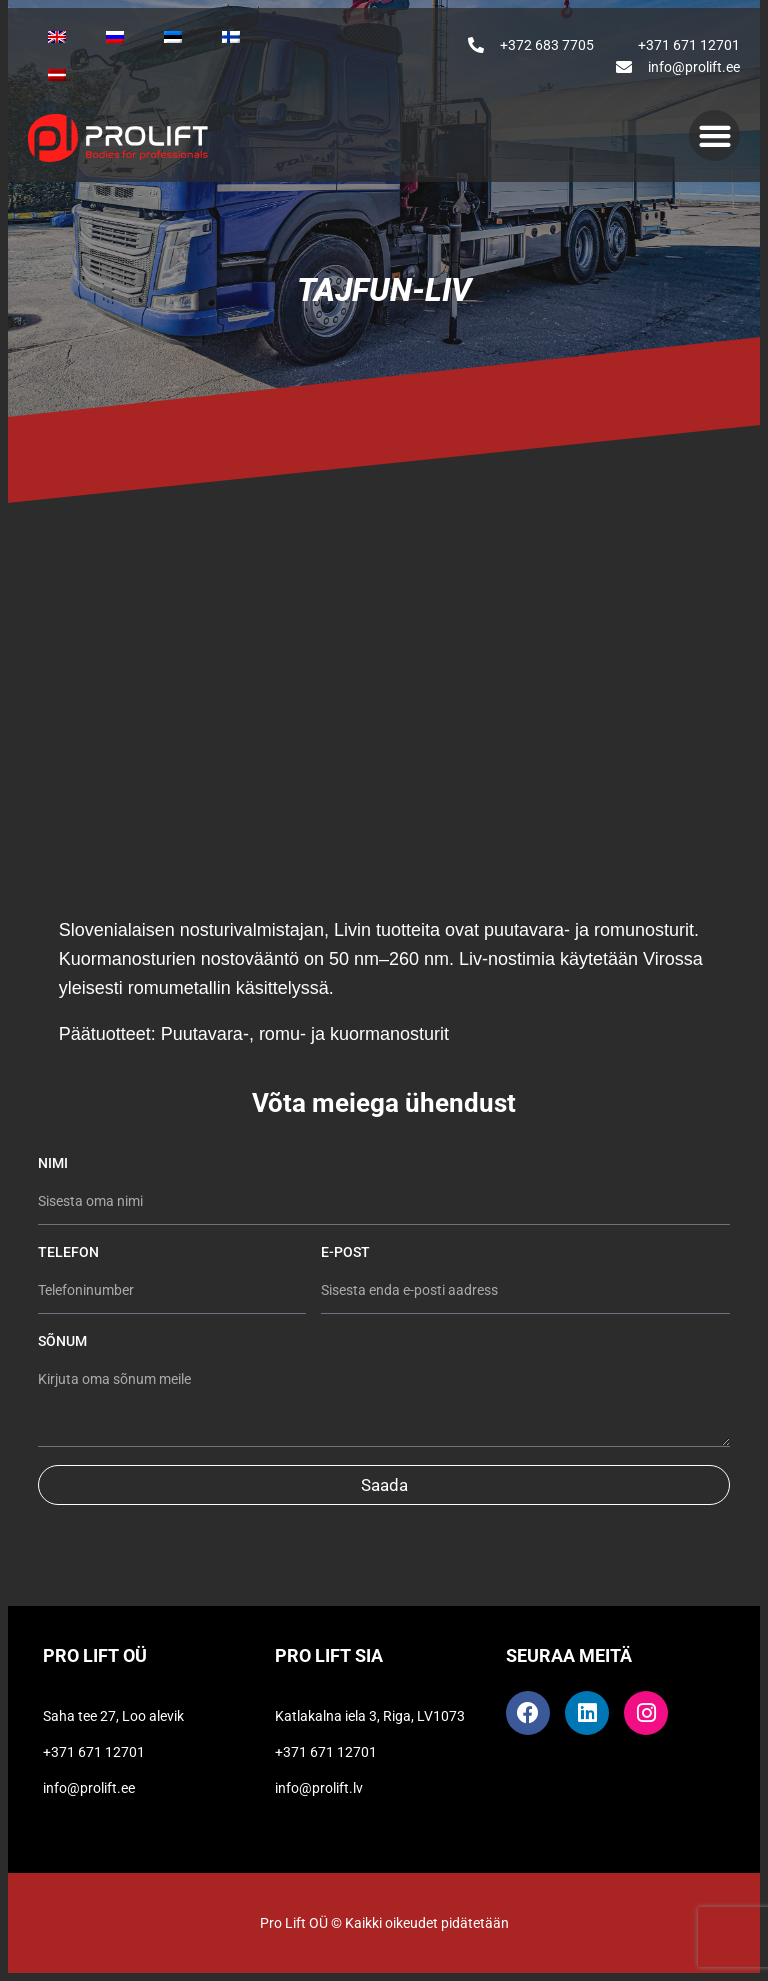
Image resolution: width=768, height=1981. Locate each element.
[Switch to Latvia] (57, 75)
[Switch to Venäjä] (115, 37)
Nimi (54, 1163)
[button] (714, 135)
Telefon (68, 1252)
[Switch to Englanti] (57, 37)
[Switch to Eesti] (173, 37)
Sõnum (62, 1341)
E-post (347, 1252)
